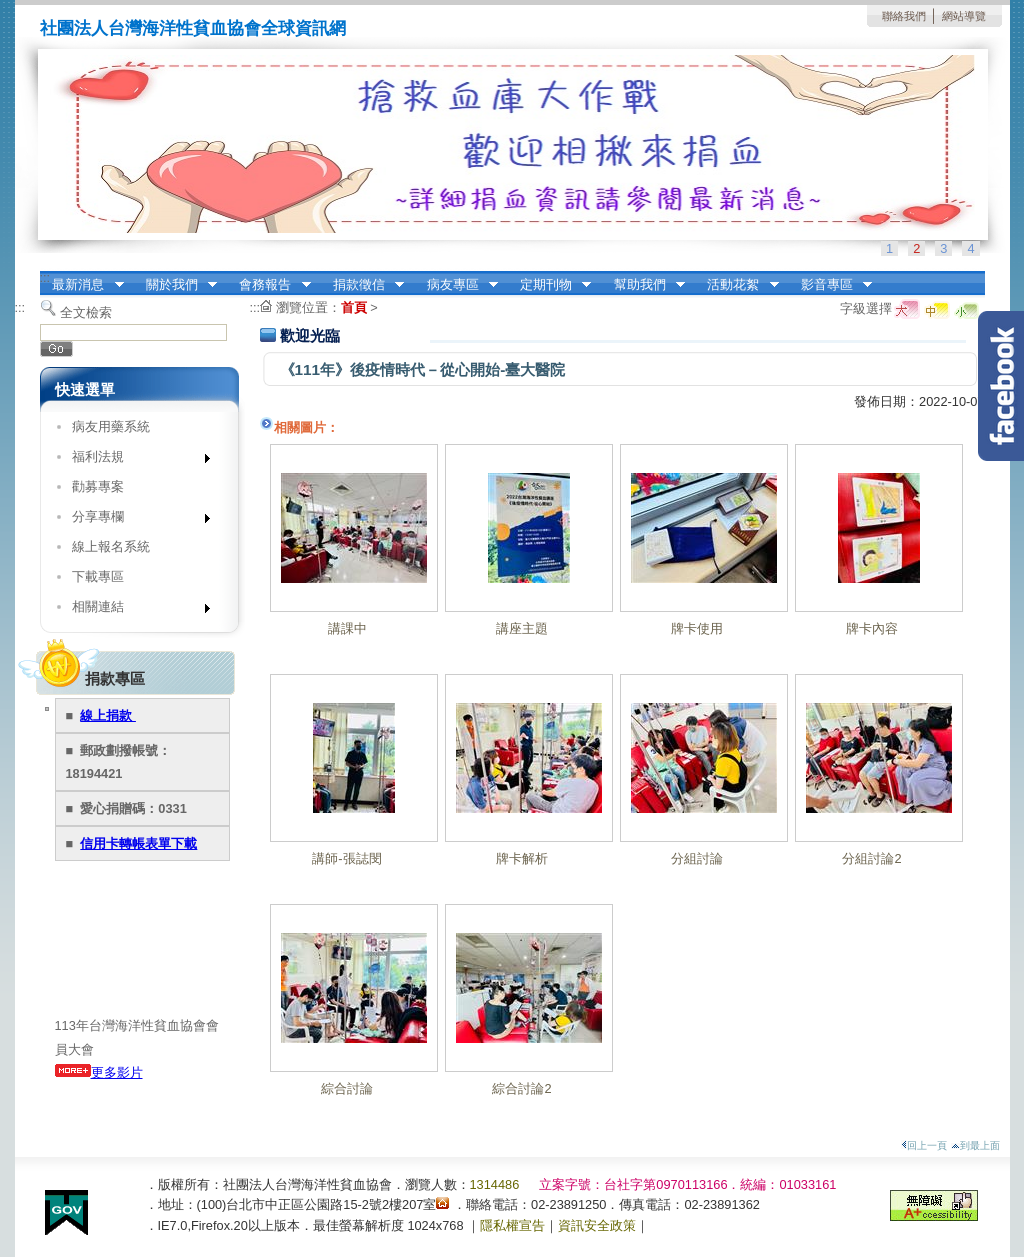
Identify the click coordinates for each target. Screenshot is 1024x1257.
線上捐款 (108, 715)
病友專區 (456, 285)
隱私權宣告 (512, 1225)
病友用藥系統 (111, 426)
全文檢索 (86, 312)
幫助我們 (643, 285)
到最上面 (975, 1145)
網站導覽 (964, 16)
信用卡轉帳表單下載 (138, 843)
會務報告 (269, 285)
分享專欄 (134, 520)
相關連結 (134, 610)
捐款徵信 (362, 285)
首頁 (354, 307)
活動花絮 (737, 285)
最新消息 (82, 285)
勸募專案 (98, 486)
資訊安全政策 (597, 1225)
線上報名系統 (111, 546)
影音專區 (830, 285)
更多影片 (99, 1072)
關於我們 (175, 285)
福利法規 (134, 460)
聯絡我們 (904, 16)
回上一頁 (924, 1145)
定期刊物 (549, 285)
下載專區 (98, 576)
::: (45, 277)
